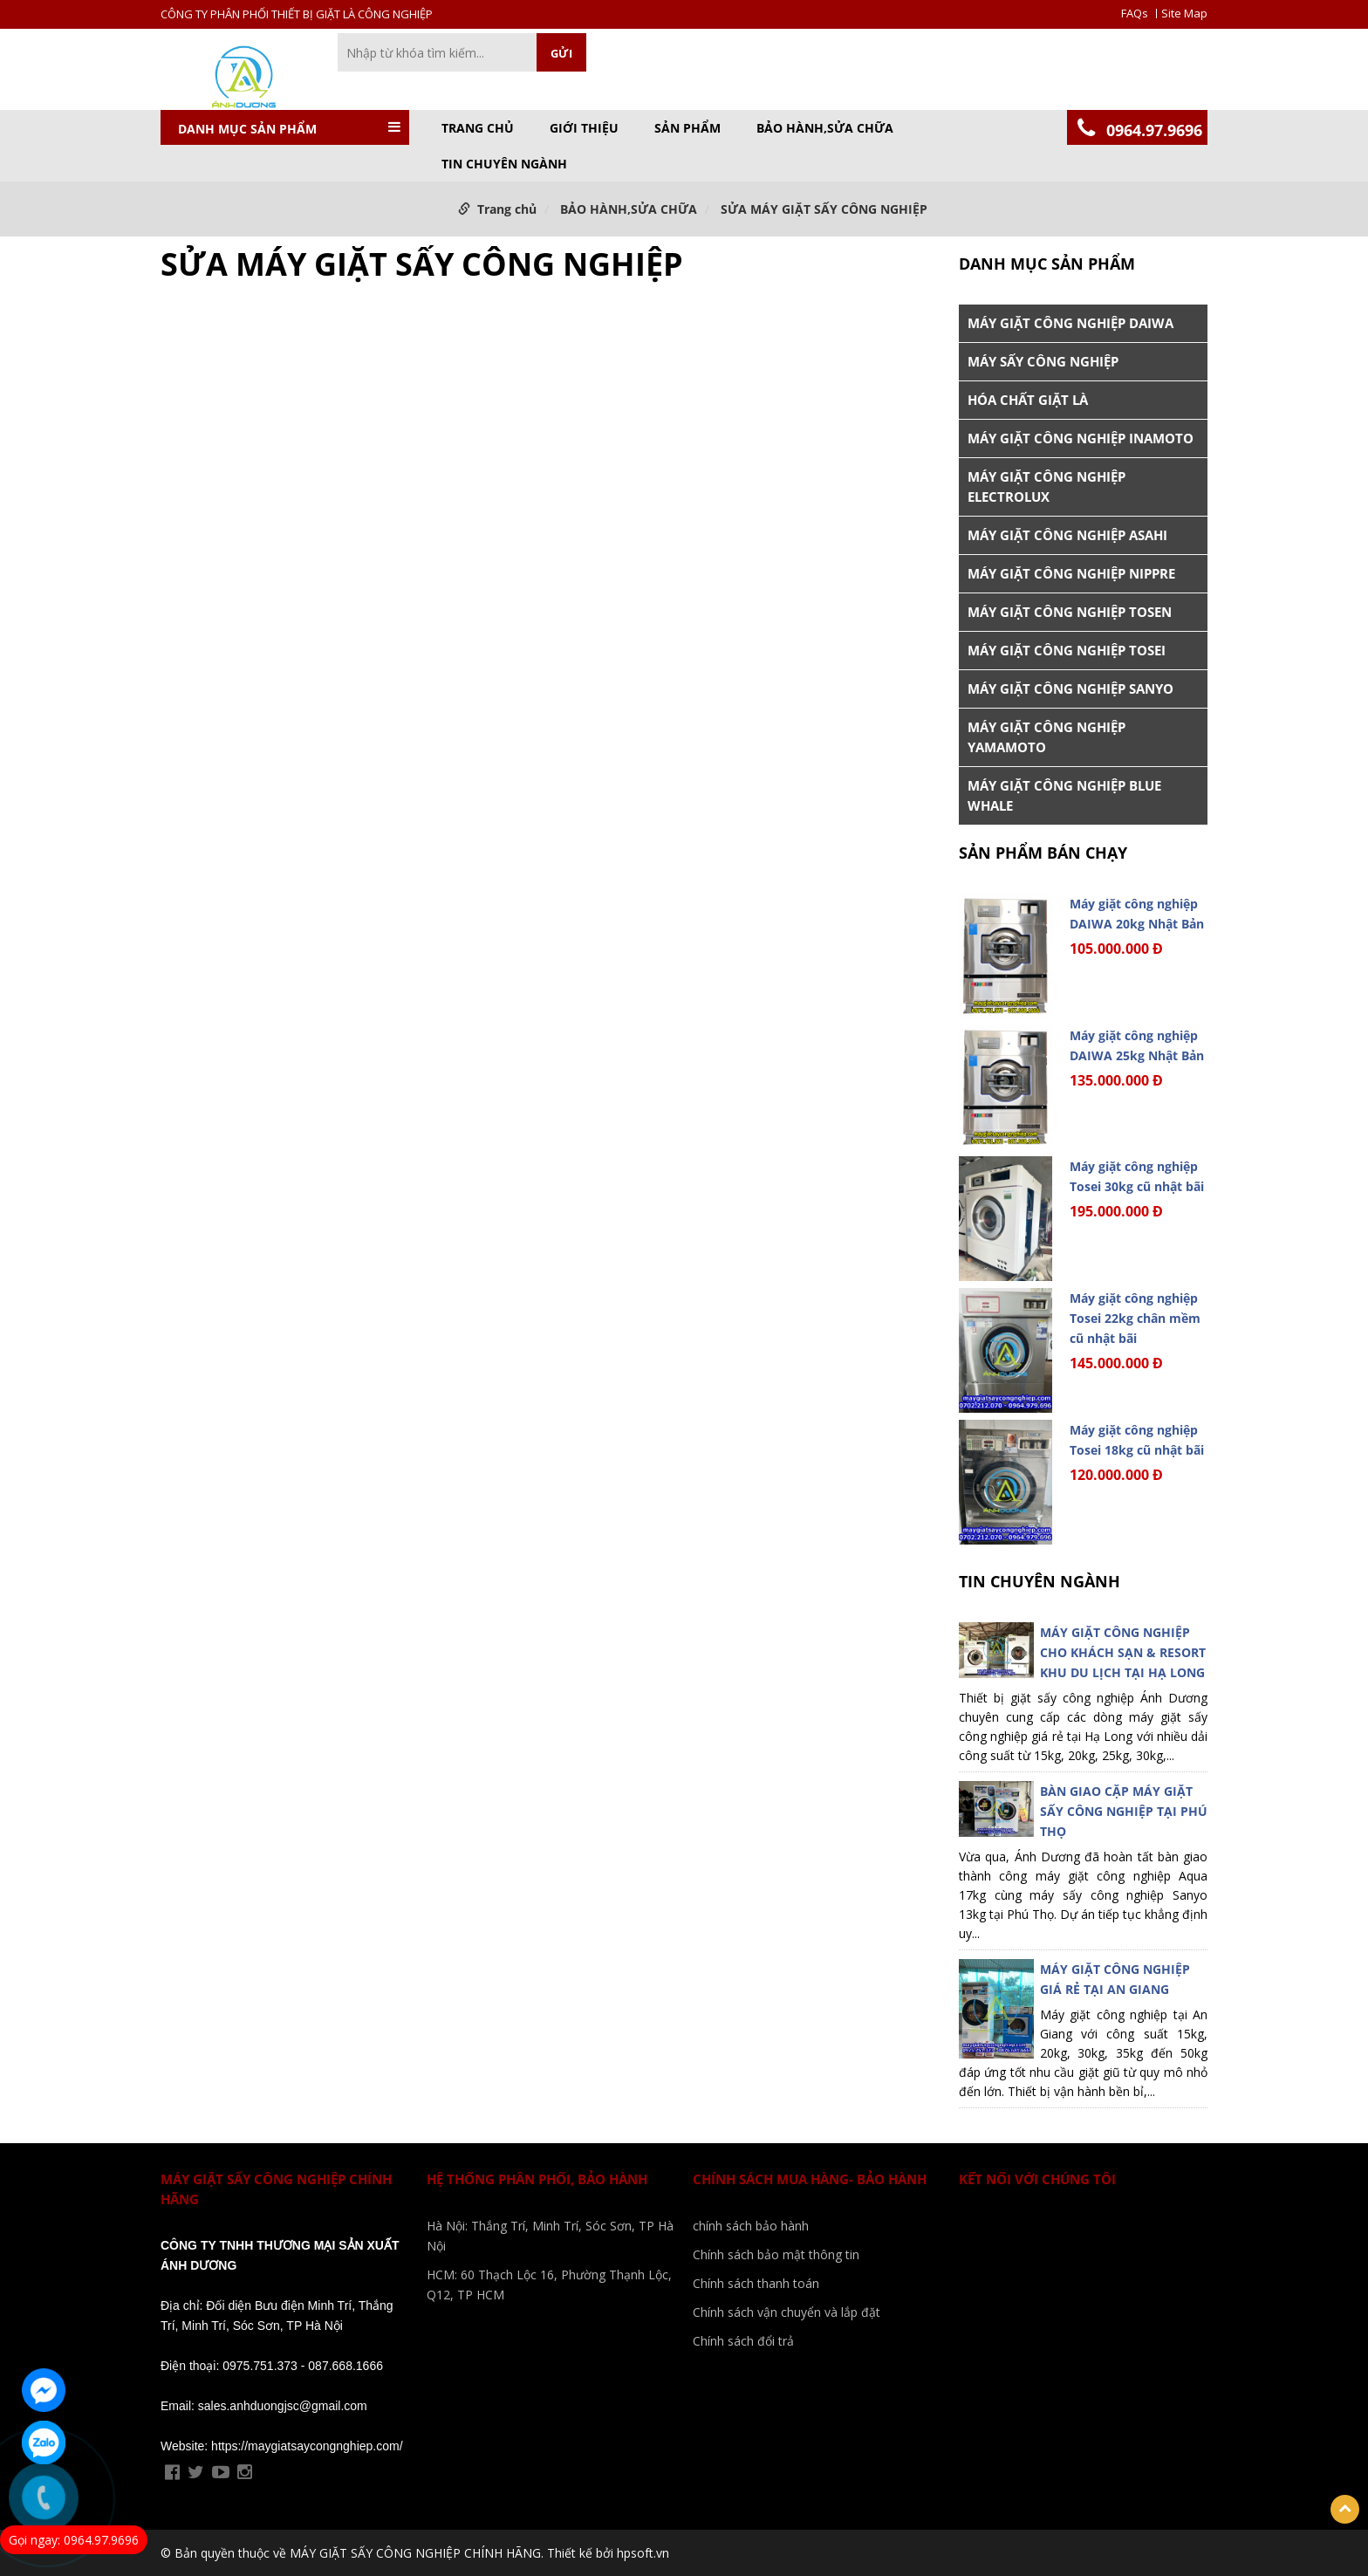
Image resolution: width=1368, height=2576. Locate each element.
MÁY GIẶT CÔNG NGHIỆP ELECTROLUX (1046, 486)
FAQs (1134, 13)
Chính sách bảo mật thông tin (776, 2254)
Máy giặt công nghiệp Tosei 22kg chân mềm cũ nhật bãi (1135, 1318)
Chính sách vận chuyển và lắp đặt (786, 2312)
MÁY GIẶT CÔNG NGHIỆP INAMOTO (1081, 438)
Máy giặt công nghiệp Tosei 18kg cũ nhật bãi (1137, 1440)
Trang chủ (477, 128)
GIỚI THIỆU (584, 128)
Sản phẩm (687, 128)
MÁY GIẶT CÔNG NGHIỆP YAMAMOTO (1046, 737)
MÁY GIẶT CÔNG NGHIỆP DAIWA (1070, 323)
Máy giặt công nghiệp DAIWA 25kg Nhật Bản (1137, 1045)
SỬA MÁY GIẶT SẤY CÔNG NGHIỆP (824, 209)
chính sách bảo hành (751, 2225)
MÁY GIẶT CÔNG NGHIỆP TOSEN (1070, 611)
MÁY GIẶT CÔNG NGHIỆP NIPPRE (1071, 573)
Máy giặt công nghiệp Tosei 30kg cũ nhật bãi (1137, 1176)
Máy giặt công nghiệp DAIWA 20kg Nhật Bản (1137, 913)
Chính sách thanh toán (756, 2283)
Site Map (1184, 13)
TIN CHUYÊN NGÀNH (504, 164)
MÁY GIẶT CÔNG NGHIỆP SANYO (1070, 688)
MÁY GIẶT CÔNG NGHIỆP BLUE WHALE (1064, 795)
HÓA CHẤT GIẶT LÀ (1028, 399)
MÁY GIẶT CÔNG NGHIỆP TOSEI (1067, 650)
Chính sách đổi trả (743, 2341)
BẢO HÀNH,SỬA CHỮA (824, 128)
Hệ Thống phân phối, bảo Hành (537, 2179)
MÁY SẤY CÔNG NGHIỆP (1043, 361)
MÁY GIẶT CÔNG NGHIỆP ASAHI (1067, 535)
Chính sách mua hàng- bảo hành (810, 2179)
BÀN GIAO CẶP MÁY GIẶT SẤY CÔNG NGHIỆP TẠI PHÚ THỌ (1123, 1811)
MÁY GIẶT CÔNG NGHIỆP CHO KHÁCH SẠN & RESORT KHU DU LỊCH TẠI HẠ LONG (1123, 1652)
